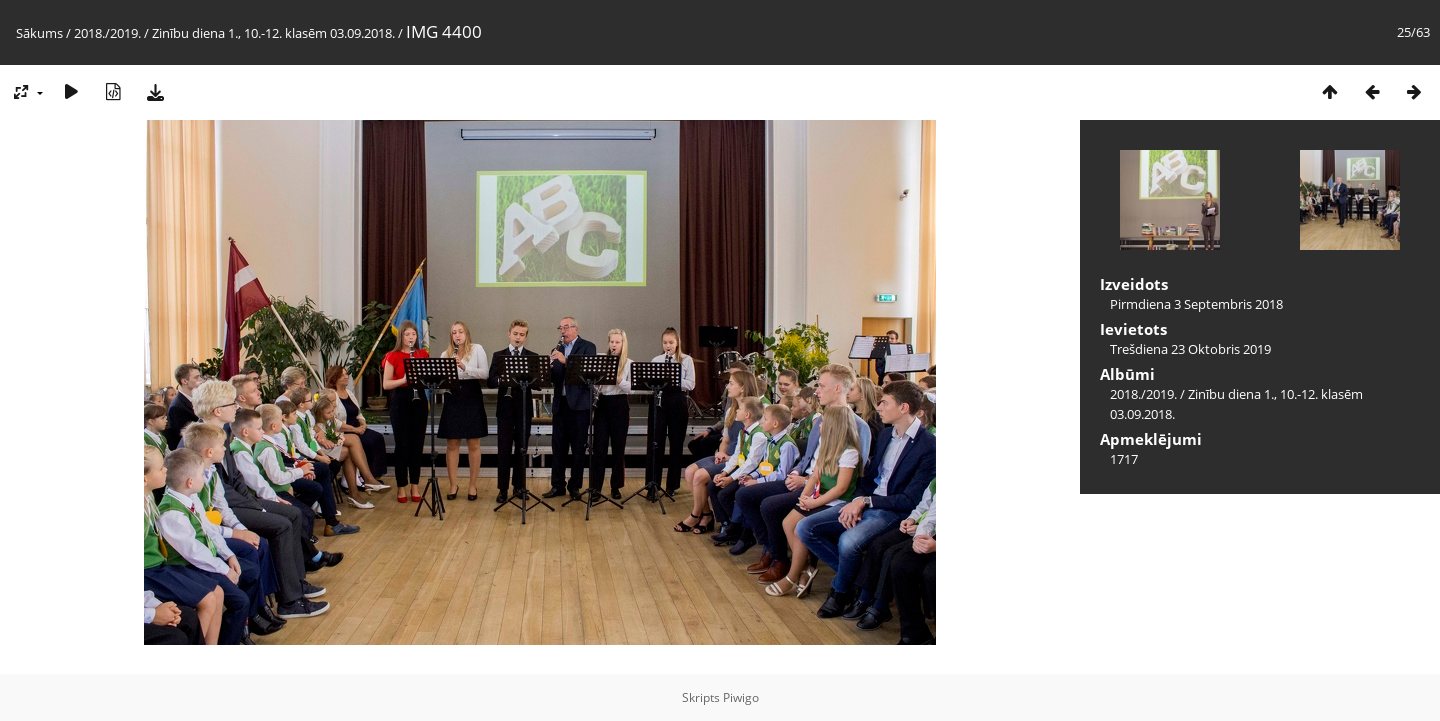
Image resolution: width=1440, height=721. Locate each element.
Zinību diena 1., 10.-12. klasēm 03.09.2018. (273, 33)
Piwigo (741, 697)
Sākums (39, 33)
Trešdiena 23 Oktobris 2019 (1190, 349)
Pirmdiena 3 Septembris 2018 (1196, 304)
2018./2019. (107, 33)
